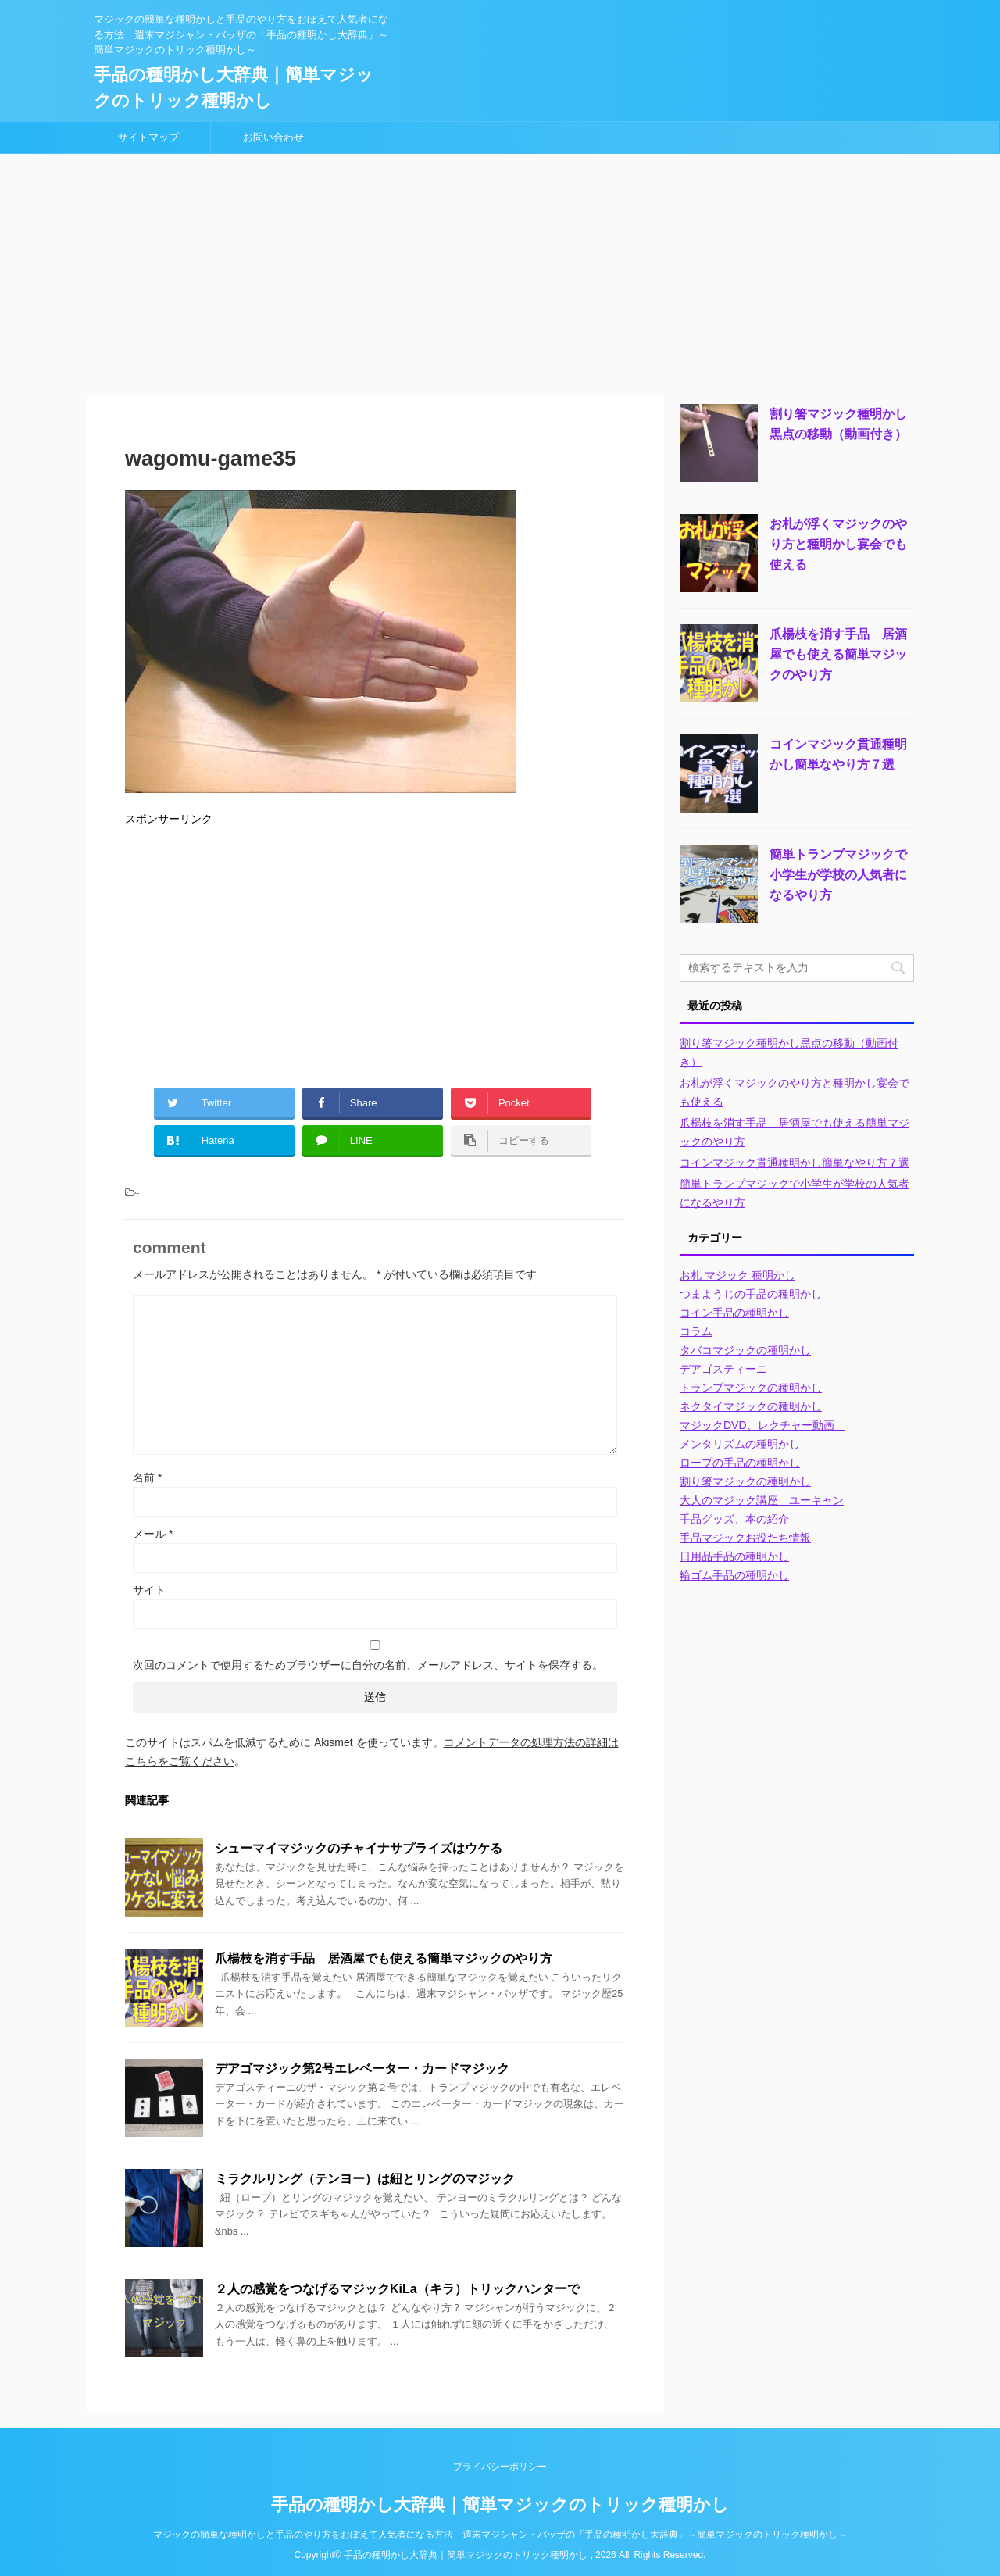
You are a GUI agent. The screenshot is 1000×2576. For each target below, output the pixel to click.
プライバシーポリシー (500, 2466)
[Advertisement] (500, 271)
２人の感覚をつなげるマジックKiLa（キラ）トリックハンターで (397, 2289)
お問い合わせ (273, 137)
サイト (149, 1590)
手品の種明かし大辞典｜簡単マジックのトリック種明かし (500, 2504)
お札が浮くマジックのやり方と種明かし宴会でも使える (838, 544)
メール (153, 1533)
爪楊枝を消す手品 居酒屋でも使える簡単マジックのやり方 (383, 1958)
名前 (147, 1477)
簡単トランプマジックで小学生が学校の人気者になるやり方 (838, 875)
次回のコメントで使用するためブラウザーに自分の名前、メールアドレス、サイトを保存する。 (368, 1665)
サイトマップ (148, 137)
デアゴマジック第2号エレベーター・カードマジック (362, 2068)
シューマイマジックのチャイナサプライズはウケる (358, 1848)
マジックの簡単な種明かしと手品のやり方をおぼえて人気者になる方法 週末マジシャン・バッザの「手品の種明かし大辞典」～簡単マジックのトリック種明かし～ (500, 2534)
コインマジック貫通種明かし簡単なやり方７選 (794, 1162)
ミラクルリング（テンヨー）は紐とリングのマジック (365, 2178)
